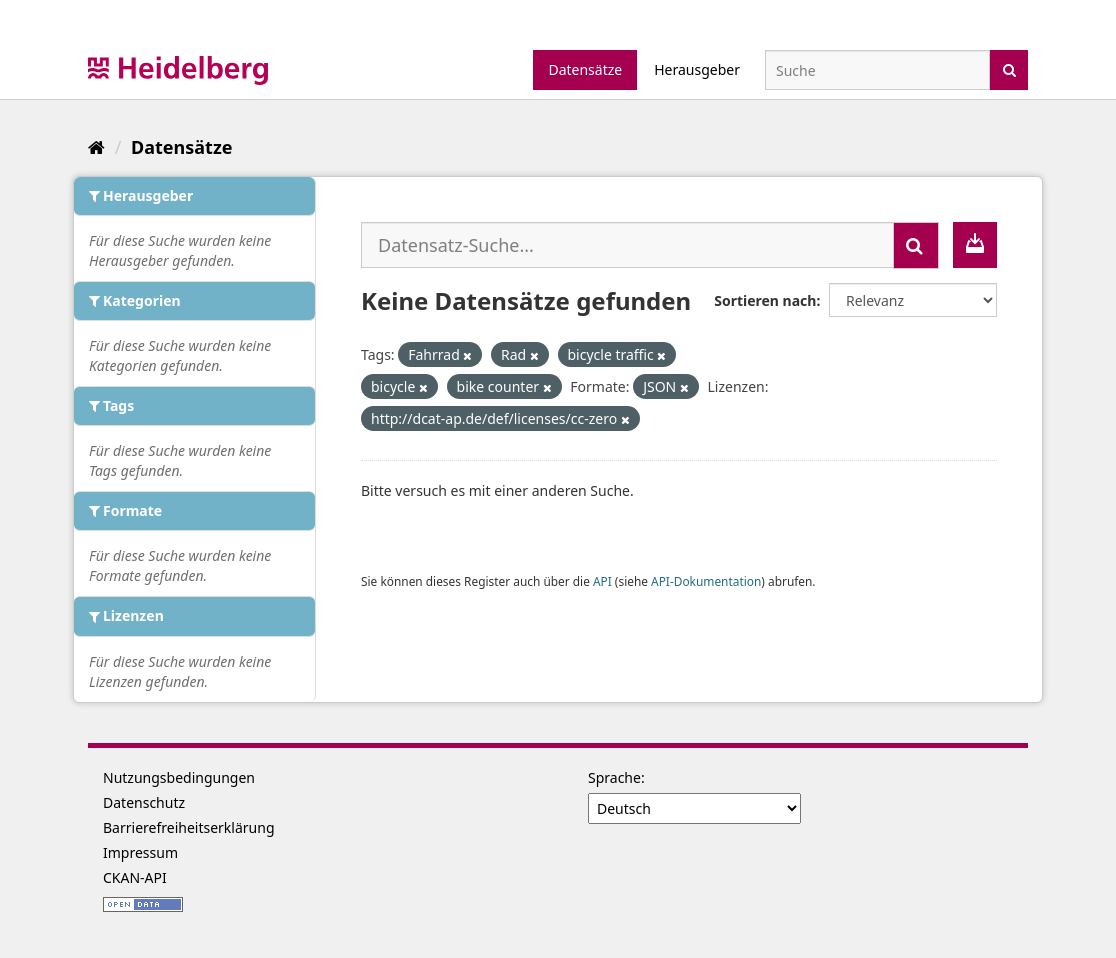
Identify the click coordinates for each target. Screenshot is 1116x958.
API (602, 581)
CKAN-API (135, 877)
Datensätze (585, 69)
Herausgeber (697, 69)
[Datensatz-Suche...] (627, 245)
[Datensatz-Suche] (877, 70)
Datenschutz (144, 802)
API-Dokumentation (706, 581)
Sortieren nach (765, 300)
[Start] (96, 147)
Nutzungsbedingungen (179, 777)
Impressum (140, 852)
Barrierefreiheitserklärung (189, 827)
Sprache (614, 777)
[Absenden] (1009, 68)
